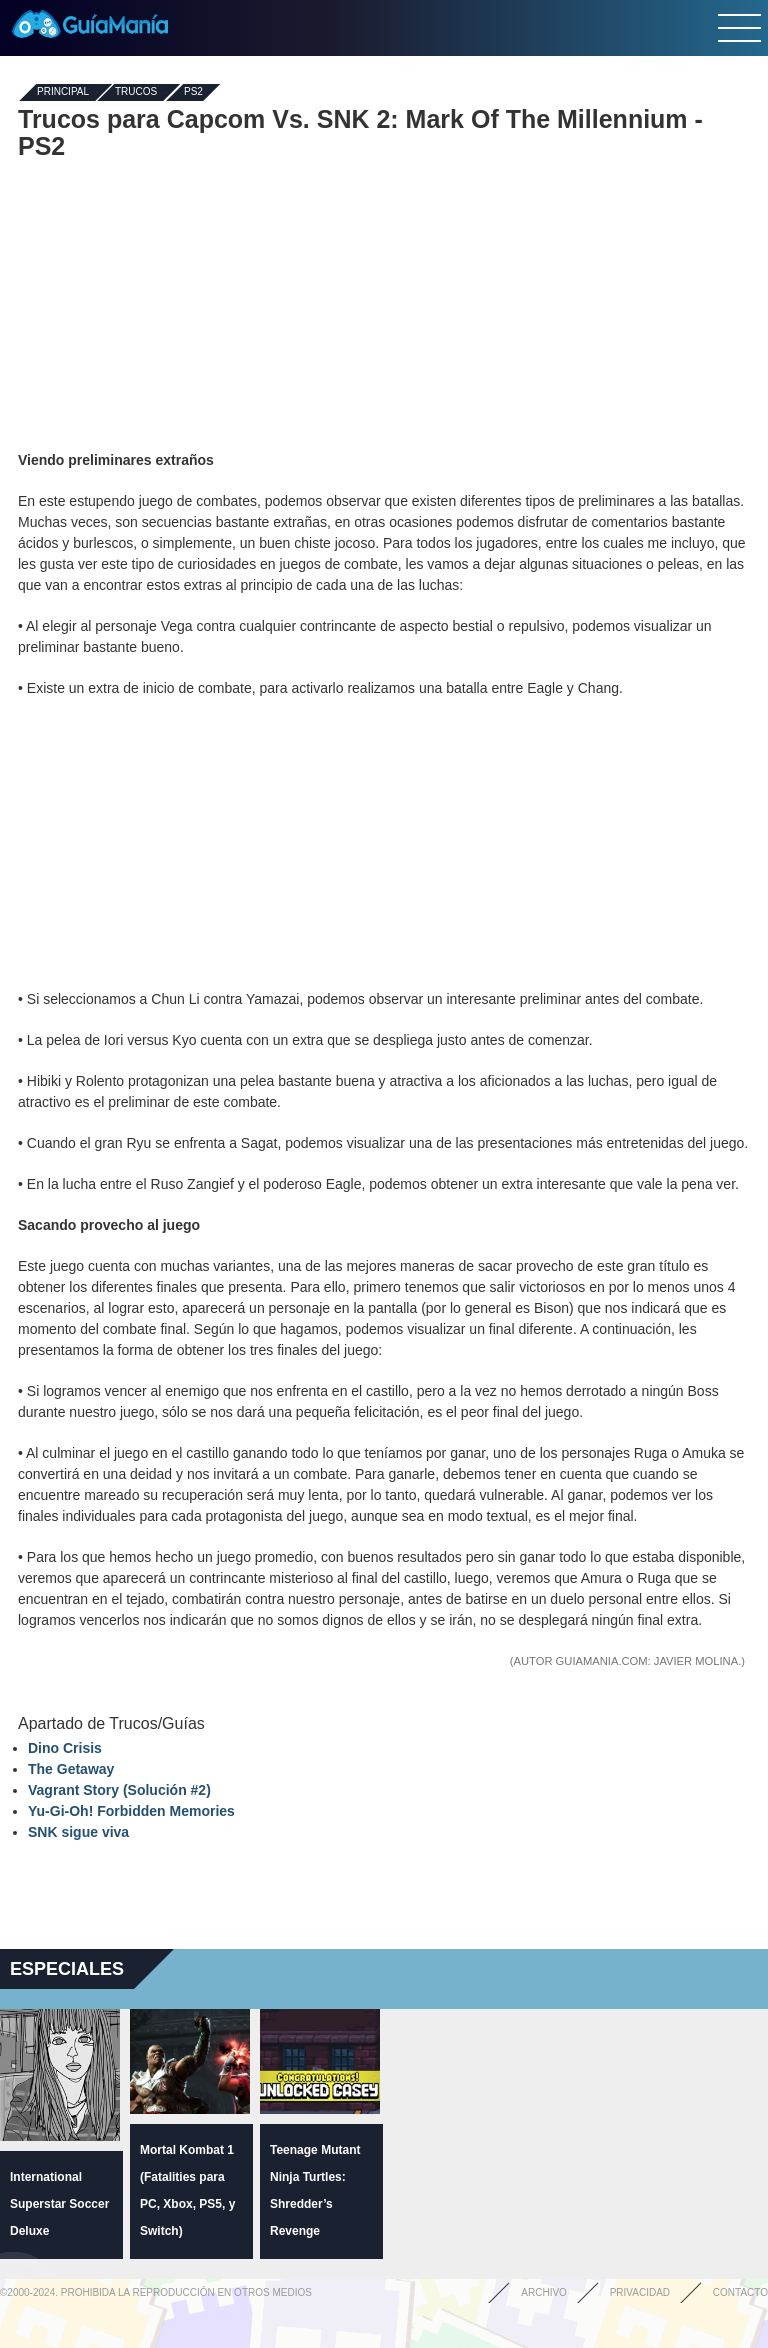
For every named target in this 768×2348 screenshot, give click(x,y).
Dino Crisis (65, 1748)
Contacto (740, 2292)
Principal (63, 92)
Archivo (544, 2292)
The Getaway (71, 1769)
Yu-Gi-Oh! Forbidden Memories (131, 1811)
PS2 (193, 92)
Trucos (136, 92)
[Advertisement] (384, 305)
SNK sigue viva (78, 1832)
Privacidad (640, 2292)
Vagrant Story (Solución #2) (119, 1790)
